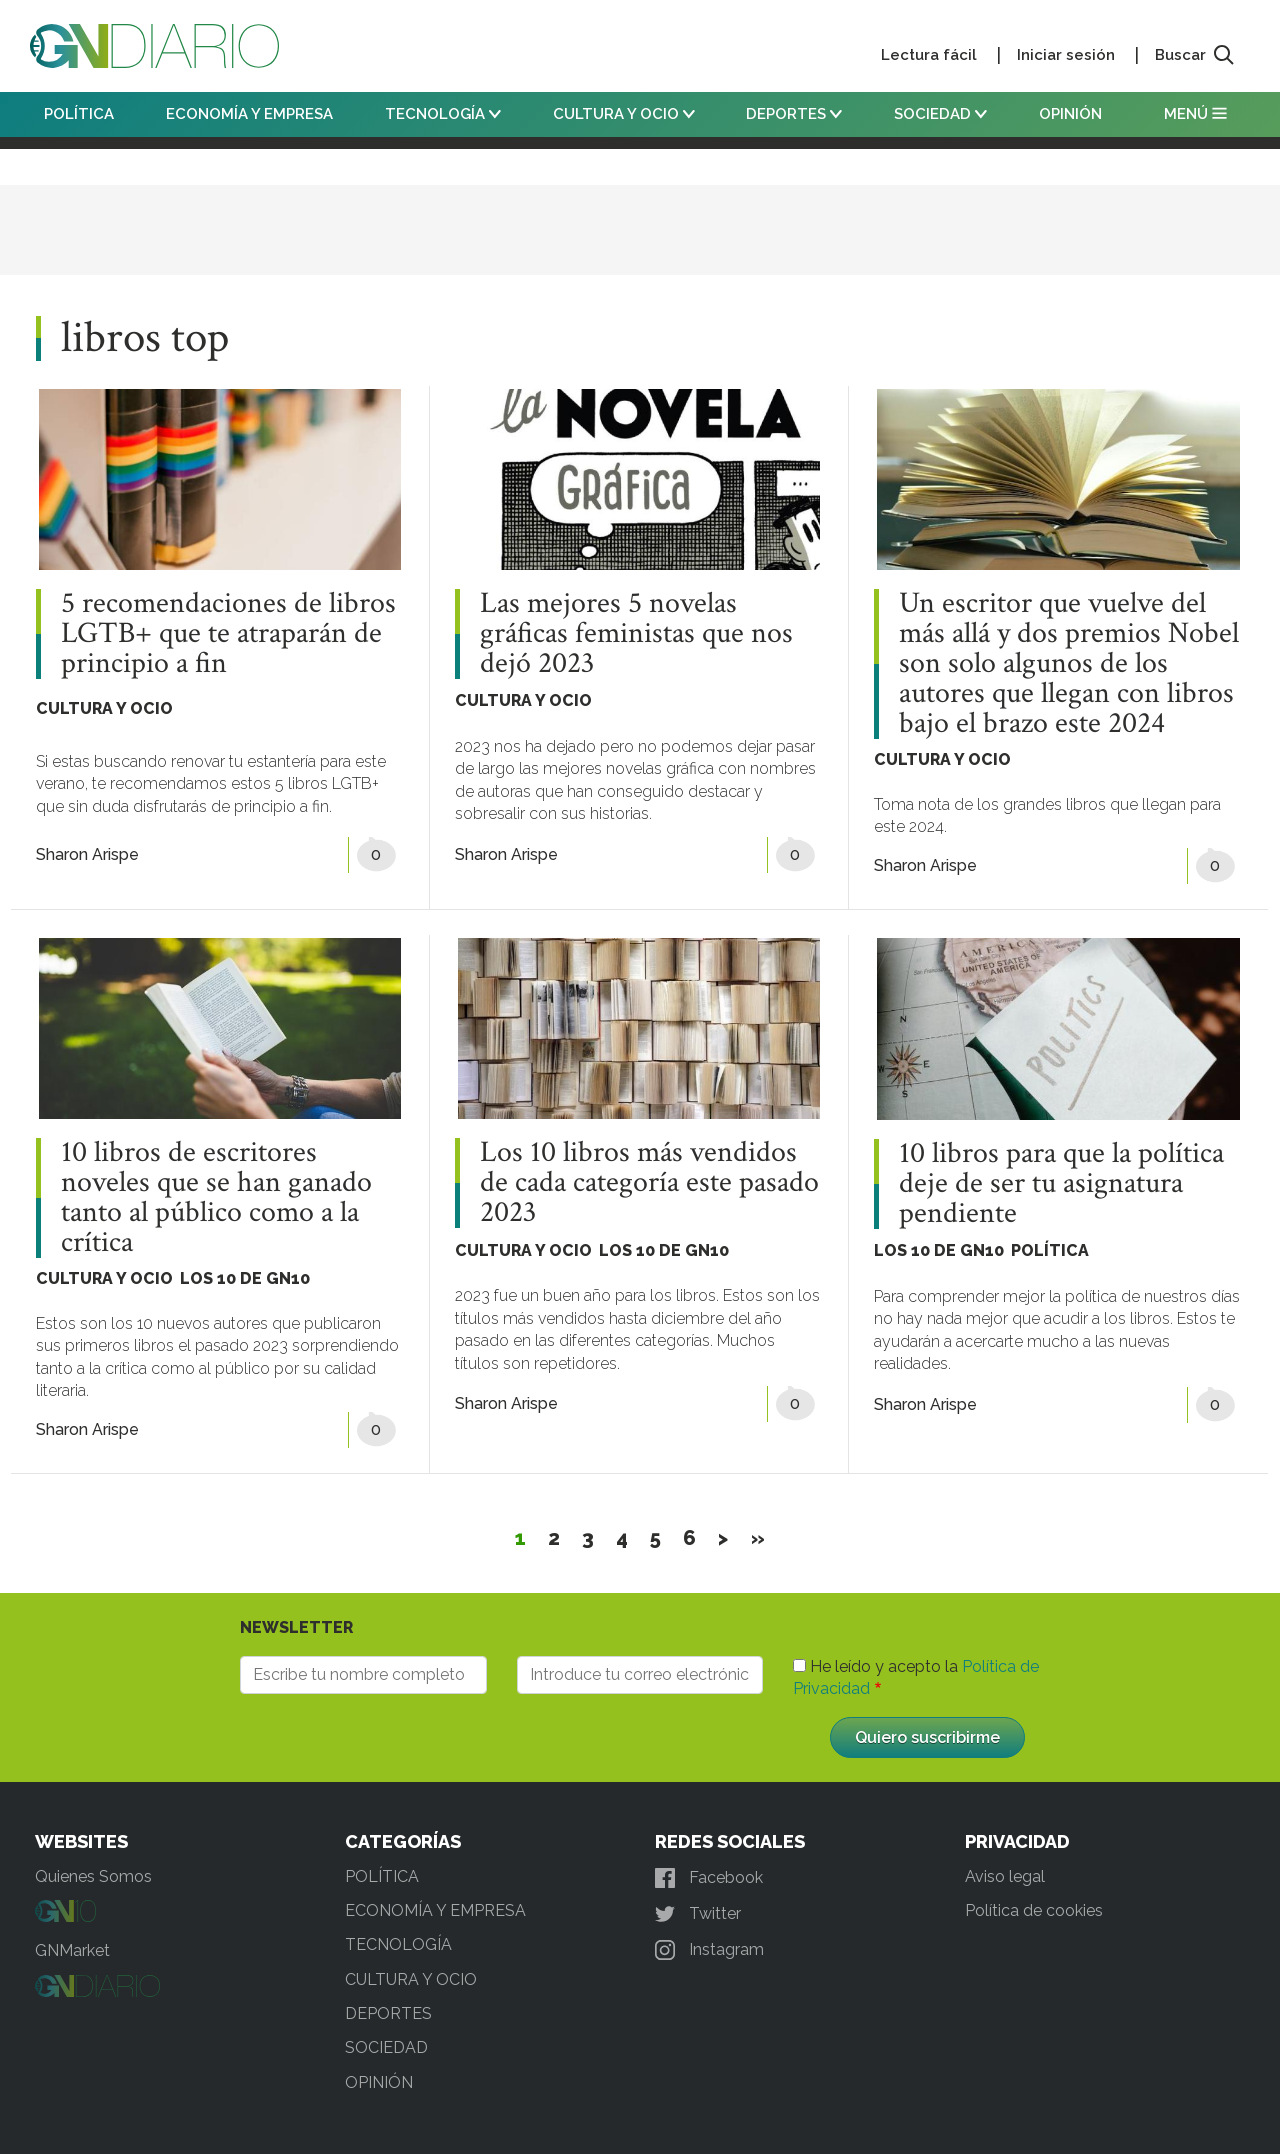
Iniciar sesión (1066, 55)
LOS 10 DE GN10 (245, 1278)
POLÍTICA (79, 114)
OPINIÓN (1070, 114)
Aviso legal (1005, 1876)
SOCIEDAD (940, 114)
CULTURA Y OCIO (624, 114)
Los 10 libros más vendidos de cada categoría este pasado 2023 (649, 1183)
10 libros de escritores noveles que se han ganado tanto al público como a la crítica (216, 1198)
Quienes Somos (93, 1876)
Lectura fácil (929, 55)
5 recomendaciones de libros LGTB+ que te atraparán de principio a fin (228, 634)
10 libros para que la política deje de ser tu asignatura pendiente (1061, 1184)
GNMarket (72, 1950)
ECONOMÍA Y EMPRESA (249, 114)
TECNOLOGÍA (443, 114)
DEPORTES (794, 114)
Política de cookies (1034, 1910)
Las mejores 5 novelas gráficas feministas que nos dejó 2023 (636, 634)
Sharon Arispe (87, 854)
